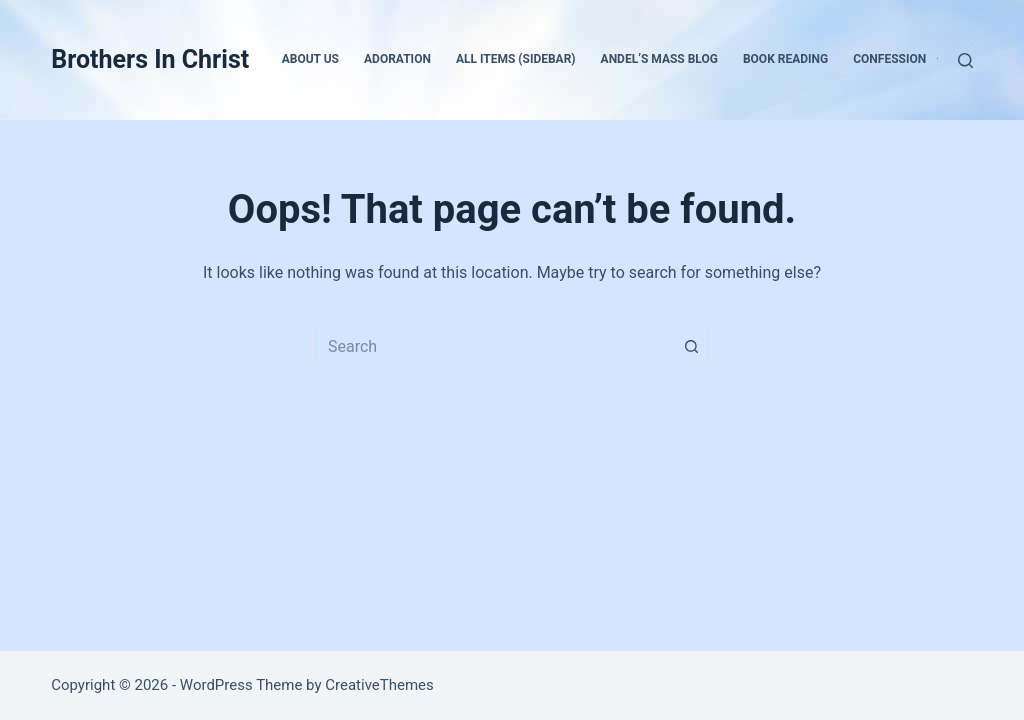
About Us (310, 59)
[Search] (965, 60)
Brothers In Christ (150, 59)
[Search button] (692, 346)
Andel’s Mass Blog (659, 59)
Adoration (397, 59)
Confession (902, 60)
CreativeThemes (379, 685)
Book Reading (785, 59)
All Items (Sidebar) (516, 59)
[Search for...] (492, 346)
